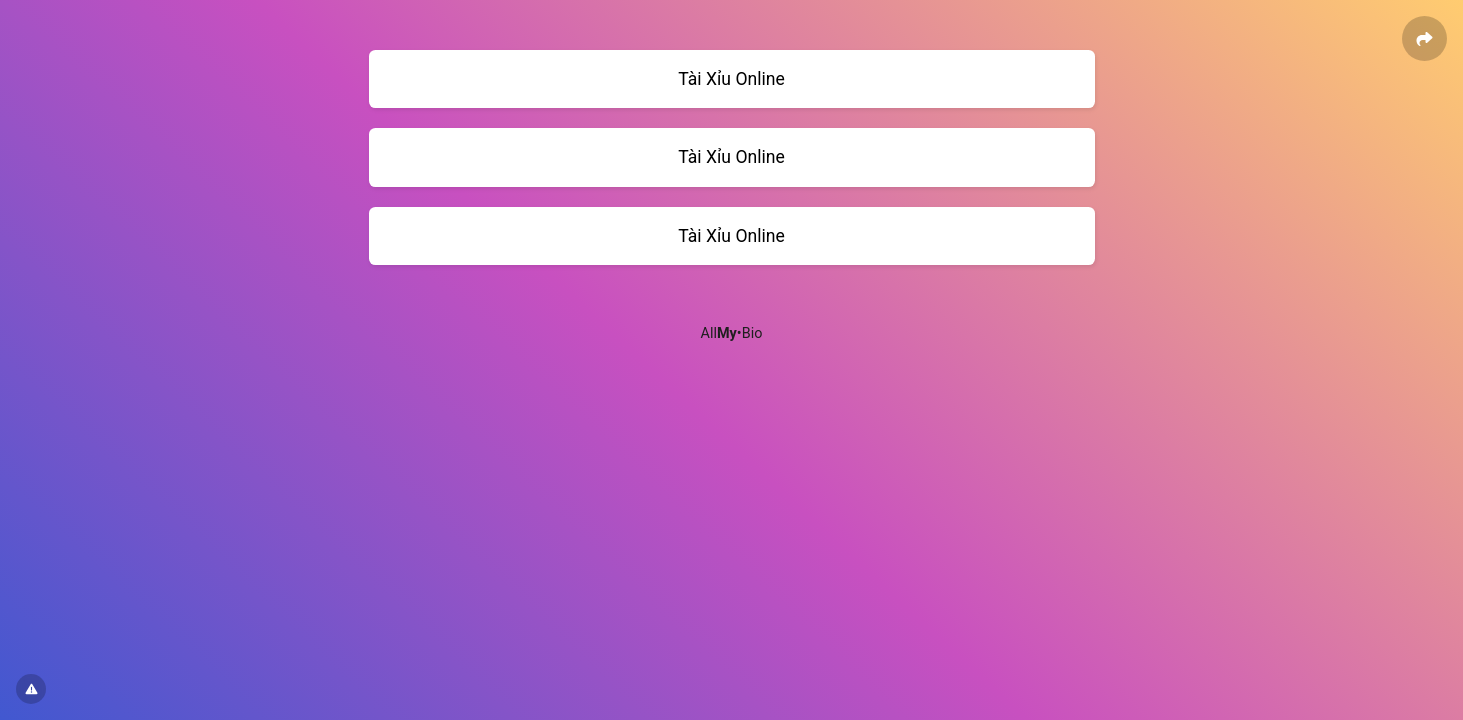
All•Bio (732, 333)
